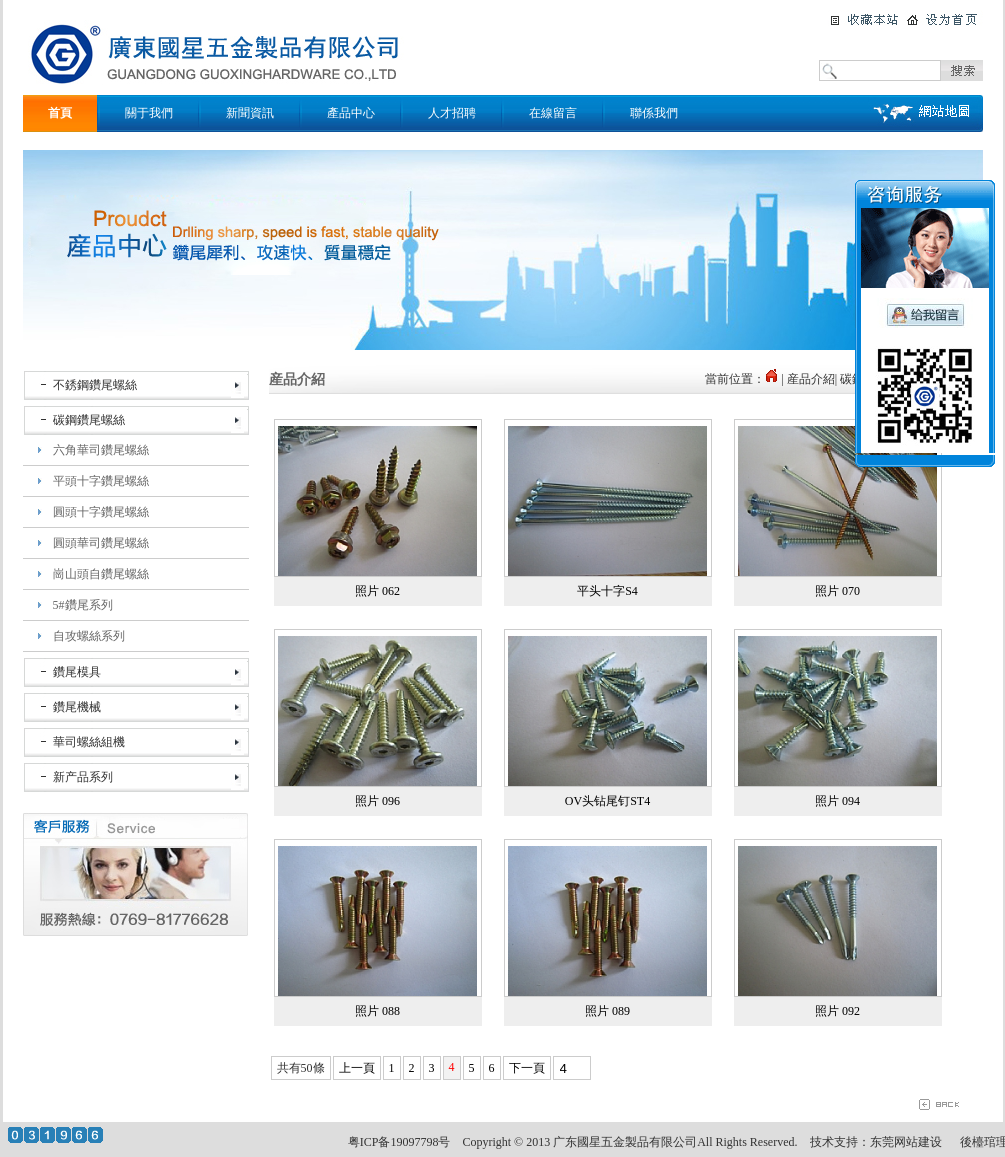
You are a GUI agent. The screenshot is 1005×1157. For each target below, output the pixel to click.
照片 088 (377, 1011)
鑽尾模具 (77, 672)
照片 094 (837, 801)
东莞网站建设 (906, 1142)
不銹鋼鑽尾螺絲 (95, 385)
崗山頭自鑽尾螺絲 (101, 574)
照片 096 (377, 801)
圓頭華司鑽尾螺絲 (101, 543)
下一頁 (527, 1068)
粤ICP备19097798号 (399, 1142)
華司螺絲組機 (89, 742)
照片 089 (607, 1011)
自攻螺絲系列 (89, 636)
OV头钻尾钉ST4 (607, 801)
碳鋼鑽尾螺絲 (89, 420)
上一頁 (357, 1068)
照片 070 (837, 591)
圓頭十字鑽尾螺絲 (101, 512)
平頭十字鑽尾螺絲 (101, 481)
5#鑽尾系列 (83, 605)
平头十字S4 (607, 591)
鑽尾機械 (77, 707)
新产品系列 (83, 777)
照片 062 (377, 591)
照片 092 (837, 1011)
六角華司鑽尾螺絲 (101, 450)
